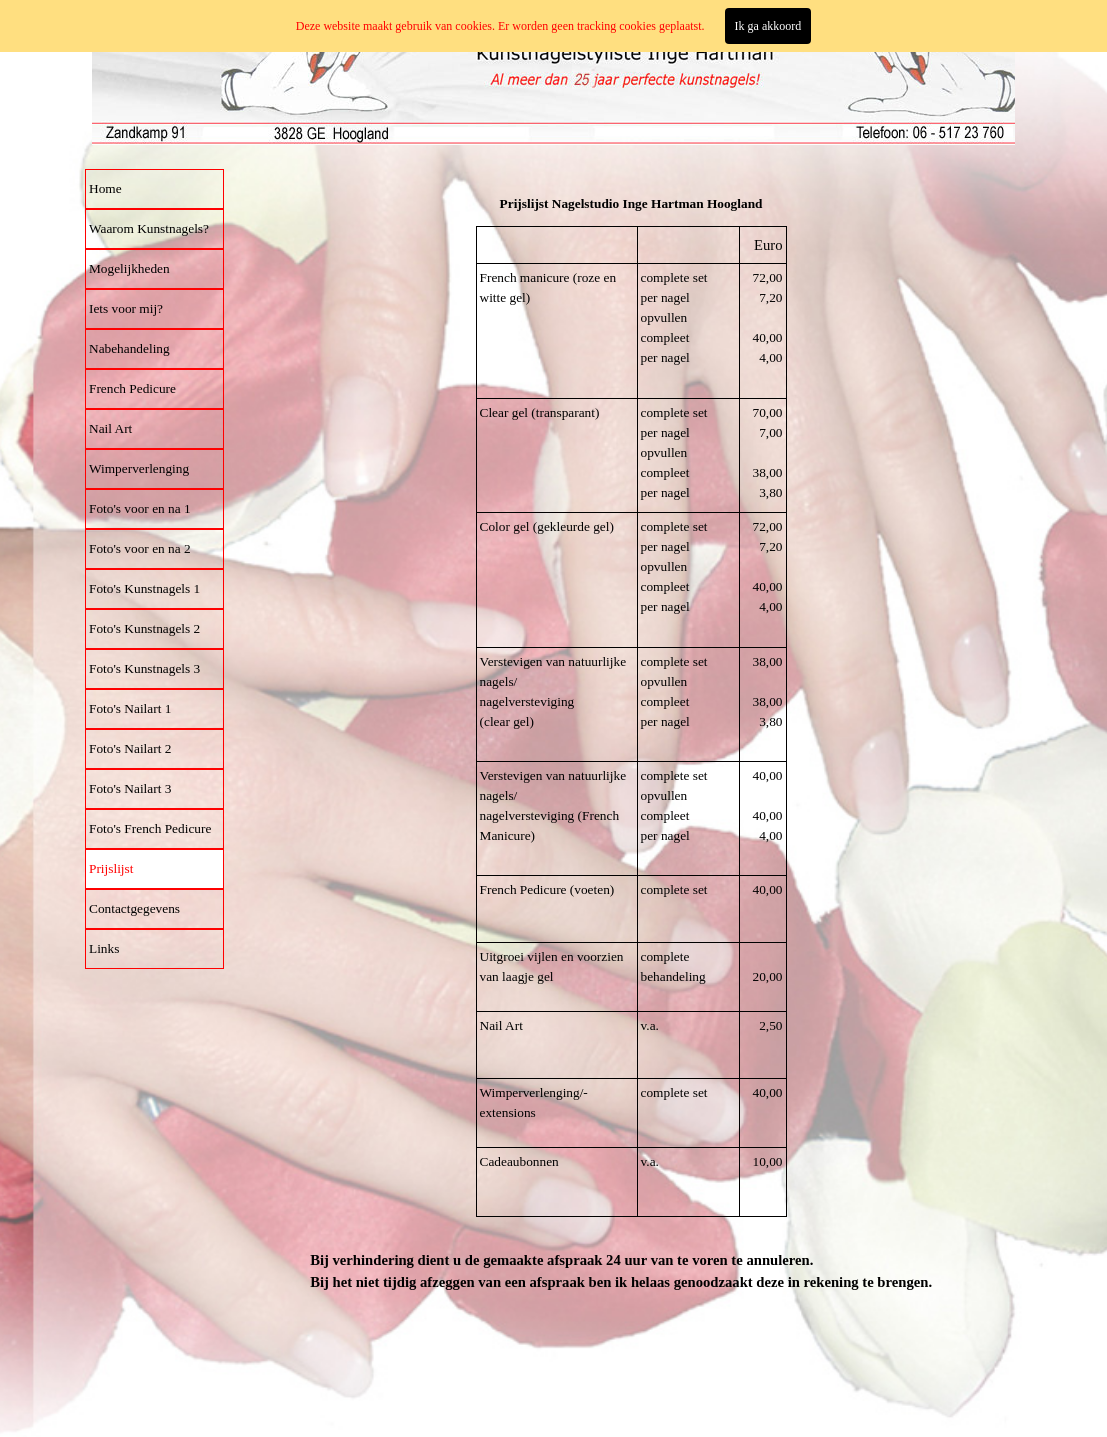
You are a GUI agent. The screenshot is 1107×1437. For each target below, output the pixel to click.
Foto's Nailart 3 (130, 788)
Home (105, 188)
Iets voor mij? (126, 308)
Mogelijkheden (129, 268)
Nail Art (110, 428)
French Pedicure (132, 388)
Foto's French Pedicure (150, 828)
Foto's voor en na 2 (140, 548)
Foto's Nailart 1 (130, 708)
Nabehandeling (129, 348)
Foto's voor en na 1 (140, 508)
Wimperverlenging (139, 468)
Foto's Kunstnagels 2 (144, 628)
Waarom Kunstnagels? (149, 228)
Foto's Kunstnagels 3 (144, 668)
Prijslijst (111, 868)
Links (104, 948)
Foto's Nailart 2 (130, 748)
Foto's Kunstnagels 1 (144, 588)
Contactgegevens (134, 908)
